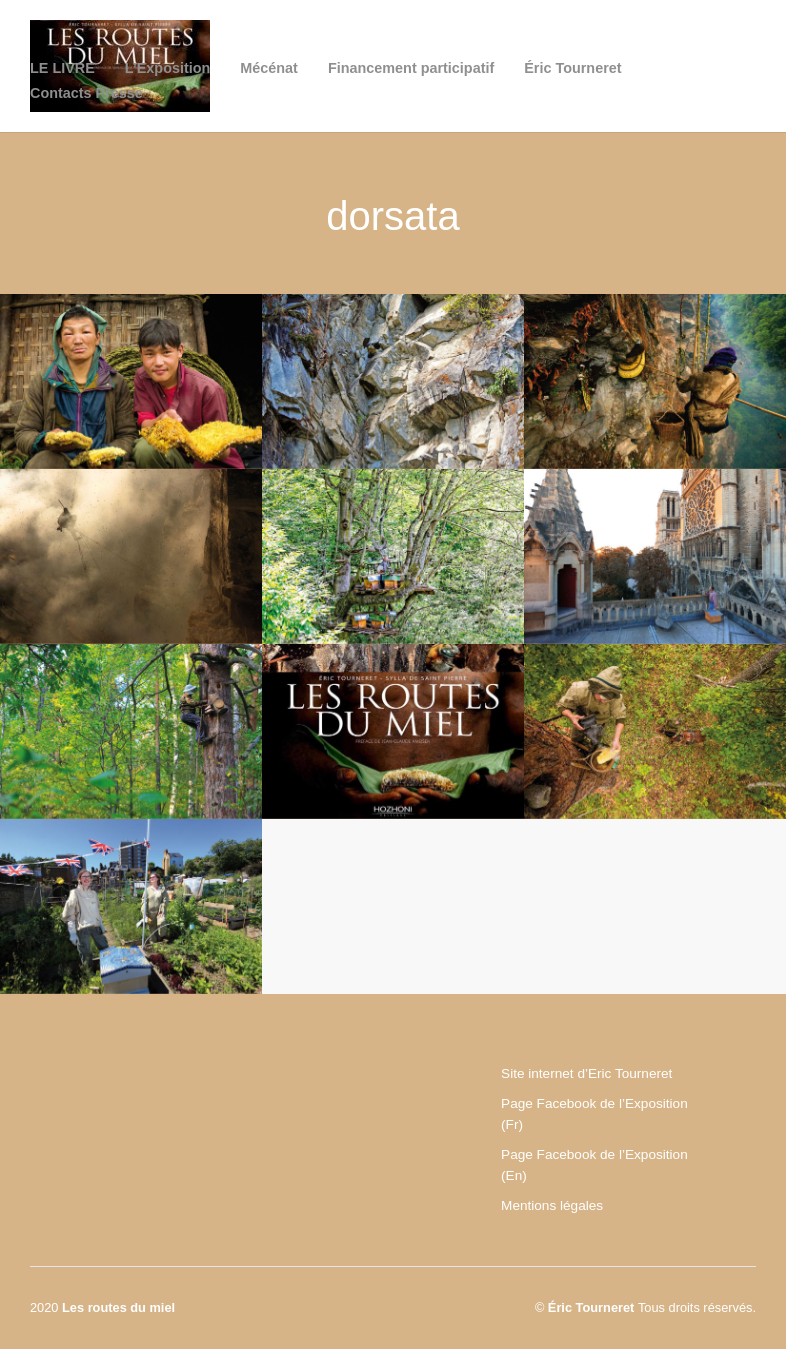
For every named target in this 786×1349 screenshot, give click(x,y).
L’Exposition (168, 68)
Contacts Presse (86, 93)
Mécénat (269, 68)
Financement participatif (411, 68)
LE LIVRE (62, 68)
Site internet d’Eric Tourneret (586, 1073)
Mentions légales (552, 1205)
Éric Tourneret (572, 68)
